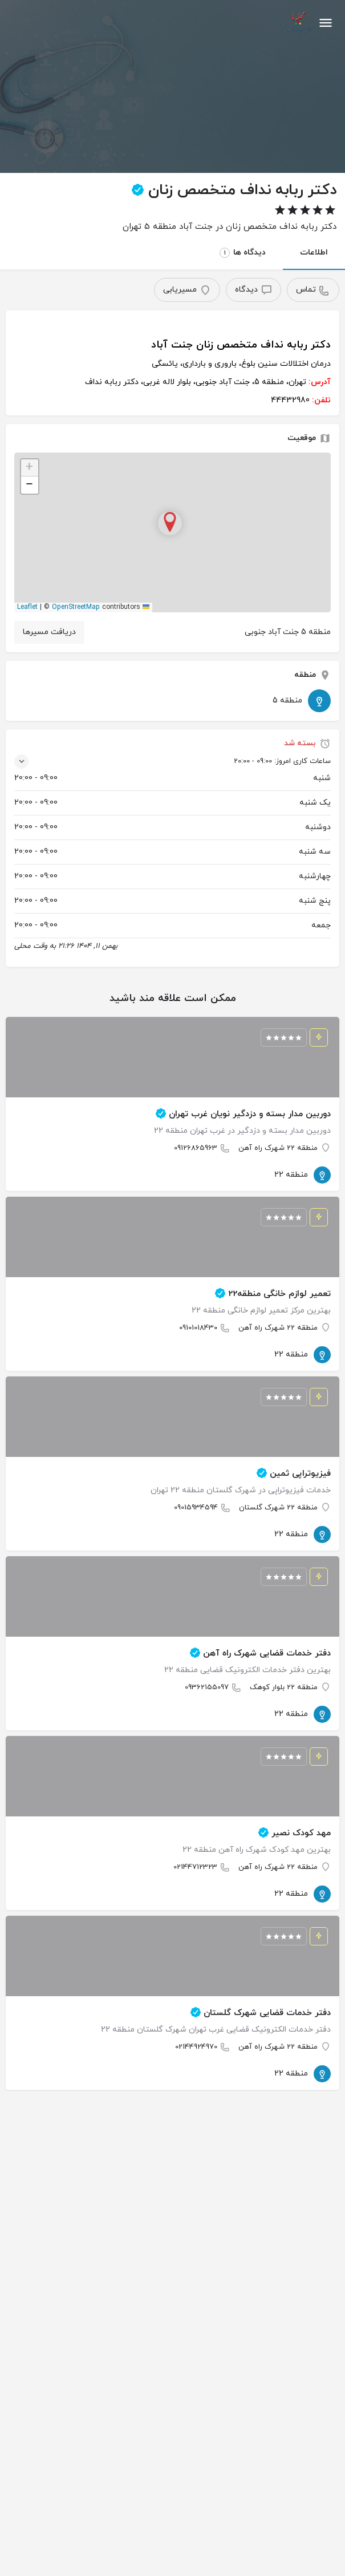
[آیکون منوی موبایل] (326, 23)
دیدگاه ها (243, 252)
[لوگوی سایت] (296, 23)
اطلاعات (314, 252)
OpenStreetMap (76, 607)
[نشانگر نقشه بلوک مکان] (170, 523)
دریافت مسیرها (49, 632)
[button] (173, 532)
